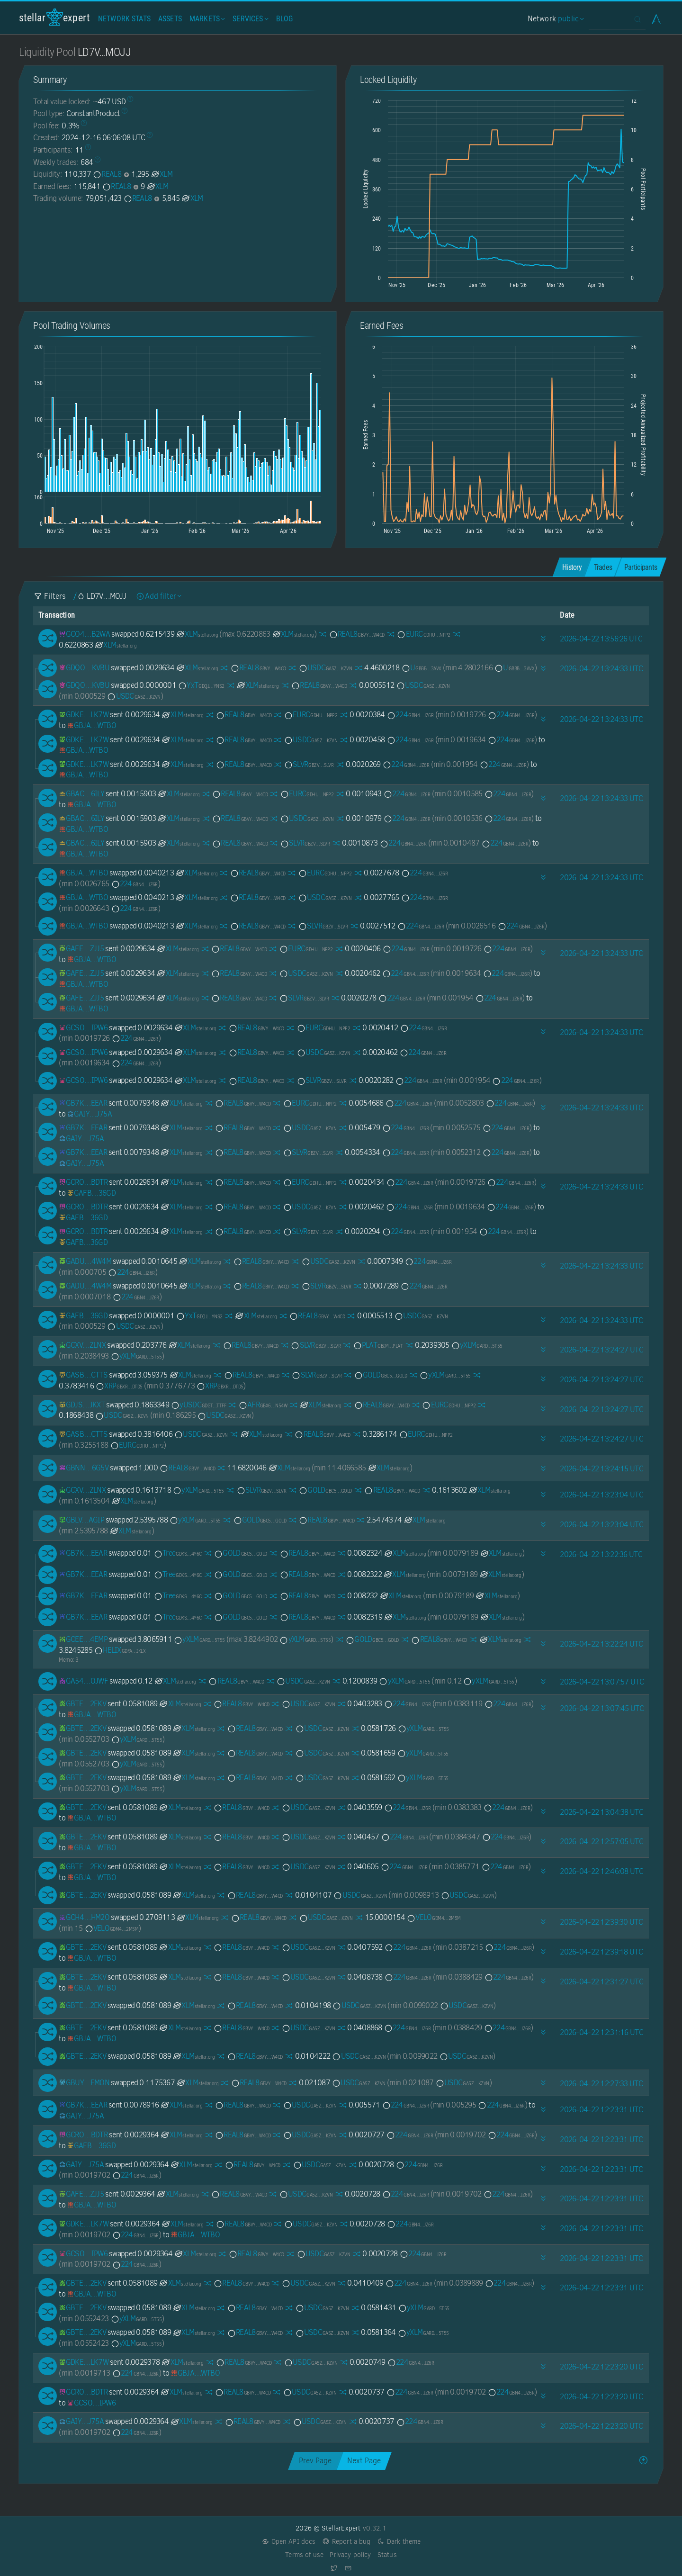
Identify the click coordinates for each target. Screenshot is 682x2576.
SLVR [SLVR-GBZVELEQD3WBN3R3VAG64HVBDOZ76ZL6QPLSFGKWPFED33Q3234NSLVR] (309, 764)
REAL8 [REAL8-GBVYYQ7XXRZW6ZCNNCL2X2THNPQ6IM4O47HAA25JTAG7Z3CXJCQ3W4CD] (106, 174)
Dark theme (399, 2541)
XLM (161, 174)
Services (249, 18)
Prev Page (315, 2461)
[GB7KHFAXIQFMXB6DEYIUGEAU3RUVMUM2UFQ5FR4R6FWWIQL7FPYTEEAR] (83, 1103)
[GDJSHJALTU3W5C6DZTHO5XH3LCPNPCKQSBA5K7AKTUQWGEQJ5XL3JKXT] (82, 1405)
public (570, 19)
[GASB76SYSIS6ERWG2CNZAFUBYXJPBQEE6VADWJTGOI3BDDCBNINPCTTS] (83, 1375)
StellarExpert (54, 17)
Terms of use (304, 2554)
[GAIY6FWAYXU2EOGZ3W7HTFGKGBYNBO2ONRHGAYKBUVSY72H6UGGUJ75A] (89, 1114)
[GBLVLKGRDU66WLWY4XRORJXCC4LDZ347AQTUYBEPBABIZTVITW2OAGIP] (81, 1520)
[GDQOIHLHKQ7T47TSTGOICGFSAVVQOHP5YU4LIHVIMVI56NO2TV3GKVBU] (84, 668)
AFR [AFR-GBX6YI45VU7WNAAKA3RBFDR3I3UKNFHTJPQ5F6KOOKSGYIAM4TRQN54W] (262, 1405)
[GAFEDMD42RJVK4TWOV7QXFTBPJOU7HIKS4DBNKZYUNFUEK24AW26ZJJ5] (81, 949)
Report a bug (346, 2541)
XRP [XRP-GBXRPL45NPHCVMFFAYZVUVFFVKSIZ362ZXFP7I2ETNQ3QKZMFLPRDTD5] (118, 1386)
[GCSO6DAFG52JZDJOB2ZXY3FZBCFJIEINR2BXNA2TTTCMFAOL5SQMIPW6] (83, 1028)
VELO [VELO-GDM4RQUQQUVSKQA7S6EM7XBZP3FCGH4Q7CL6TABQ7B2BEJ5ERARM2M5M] (433, 1917)
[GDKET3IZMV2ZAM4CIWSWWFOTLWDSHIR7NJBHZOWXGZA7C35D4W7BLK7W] (83, 715)
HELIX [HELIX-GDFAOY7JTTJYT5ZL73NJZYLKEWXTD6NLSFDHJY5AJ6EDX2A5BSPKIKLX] (119, 1650)
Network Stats (124, 18)
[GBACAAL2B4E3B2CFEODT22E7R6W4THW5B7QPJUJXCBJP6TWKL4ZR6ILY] (81, 794)
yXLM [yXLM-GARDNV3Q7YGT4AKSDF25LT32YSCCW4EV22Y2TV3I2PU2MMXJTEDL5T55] (477, 1345)
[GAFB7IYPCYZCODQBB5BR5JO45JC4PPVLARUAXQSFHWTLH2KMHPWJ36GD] (91, 1193)
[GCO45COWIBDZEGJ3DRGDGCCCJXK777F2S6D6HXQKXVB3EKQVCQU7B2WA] (84, 634)
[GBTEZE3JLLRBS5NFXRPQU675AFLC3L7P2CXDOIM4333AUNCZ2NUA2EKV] (82, 1704)
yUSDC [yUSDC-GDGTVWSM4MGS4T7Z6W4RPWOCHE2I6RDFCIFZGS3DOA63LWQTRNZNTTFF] (198, 1405)
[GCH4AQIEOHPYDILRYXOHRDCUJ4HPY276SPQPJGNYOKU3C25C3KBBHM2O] (84, 1917)
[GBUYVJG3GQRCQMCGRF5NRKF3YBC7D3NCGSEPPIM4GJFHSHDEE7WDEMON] (84, 2083)
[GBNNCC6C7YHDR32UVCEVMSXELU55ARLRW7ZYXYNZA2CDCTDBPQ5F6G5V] (83, 1468)
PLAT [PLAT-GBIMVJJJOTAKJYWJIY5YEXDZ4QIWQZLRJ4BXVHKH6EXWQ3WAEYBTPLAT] (378, 1345)
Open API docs (288, 2541)
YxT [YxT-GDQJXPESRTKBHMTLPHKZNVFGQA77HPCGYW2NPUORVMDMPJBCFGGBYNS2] (201, 685)
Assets (170, 18)
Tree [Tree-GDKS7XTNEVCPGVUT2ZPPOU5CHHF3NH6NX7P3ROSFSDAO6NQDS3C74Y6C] (177, 1553)
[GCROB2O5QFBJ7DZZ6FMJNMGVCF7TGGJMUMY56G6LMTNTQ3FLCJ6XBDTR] (83, 1182)
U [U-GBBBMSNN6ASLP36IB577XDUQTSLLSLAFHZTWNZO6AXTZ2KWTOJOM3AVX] (421, 668)
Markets (206, 18)
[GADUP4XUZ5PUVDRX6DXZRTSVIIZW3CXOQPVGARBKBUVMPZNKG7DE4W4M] (85, 1261)
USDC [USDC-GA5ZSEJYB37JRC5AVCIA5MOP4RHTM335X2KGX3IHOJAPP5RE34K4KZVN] (325, 668)
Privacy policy (350, 2554)
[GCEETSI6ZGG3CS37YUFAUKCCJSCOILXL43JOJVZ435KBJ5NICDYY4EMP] (83, 1639)
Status (387, 2554)
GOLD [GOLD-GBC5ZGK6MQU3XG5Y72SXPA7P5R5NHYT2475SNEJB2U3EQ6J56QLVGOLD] (380, 1375)
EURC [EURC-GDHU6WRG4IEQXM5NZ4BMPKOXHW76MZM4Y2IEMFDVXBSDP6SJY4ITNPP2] (423, 634)
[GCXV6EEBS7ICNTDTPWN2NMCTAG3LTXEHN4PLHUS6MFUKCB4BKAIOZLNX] (82, 1345)
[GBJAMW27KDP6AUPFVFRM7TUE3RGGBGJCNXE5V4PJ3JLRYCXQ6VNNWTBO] (91, 725)
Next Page (364, 2461)
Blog (284, 18)
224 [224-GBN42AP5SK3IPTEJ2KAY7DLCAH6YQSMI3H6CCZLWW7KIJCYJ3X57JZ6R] (409, 715)
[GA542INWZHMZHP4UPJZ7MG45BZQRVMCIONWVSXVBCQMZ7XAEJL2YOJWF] (83, 1681)
